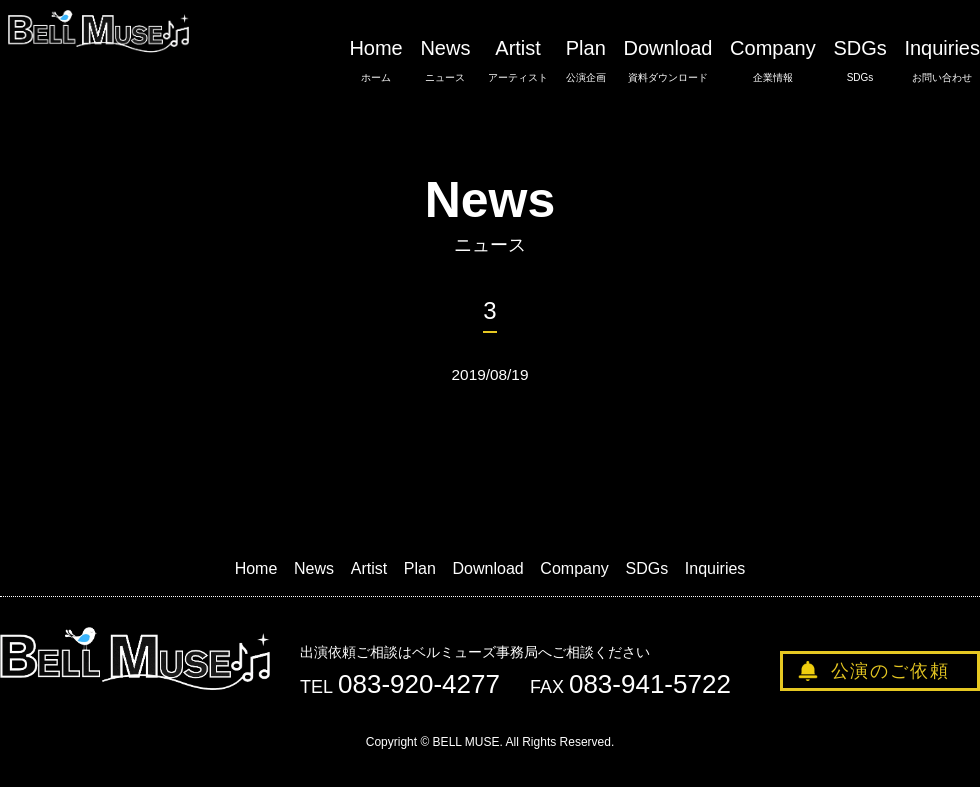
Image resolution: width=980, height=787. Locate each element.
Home (375, 61)
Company (773, 61)
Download (667, 61)
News (445, 61)
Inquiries (942, 61)
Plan (586, 61)
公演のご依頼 (890, 671)
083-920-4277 (419, 684)
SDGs (859, 61)
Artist (518, 61)
